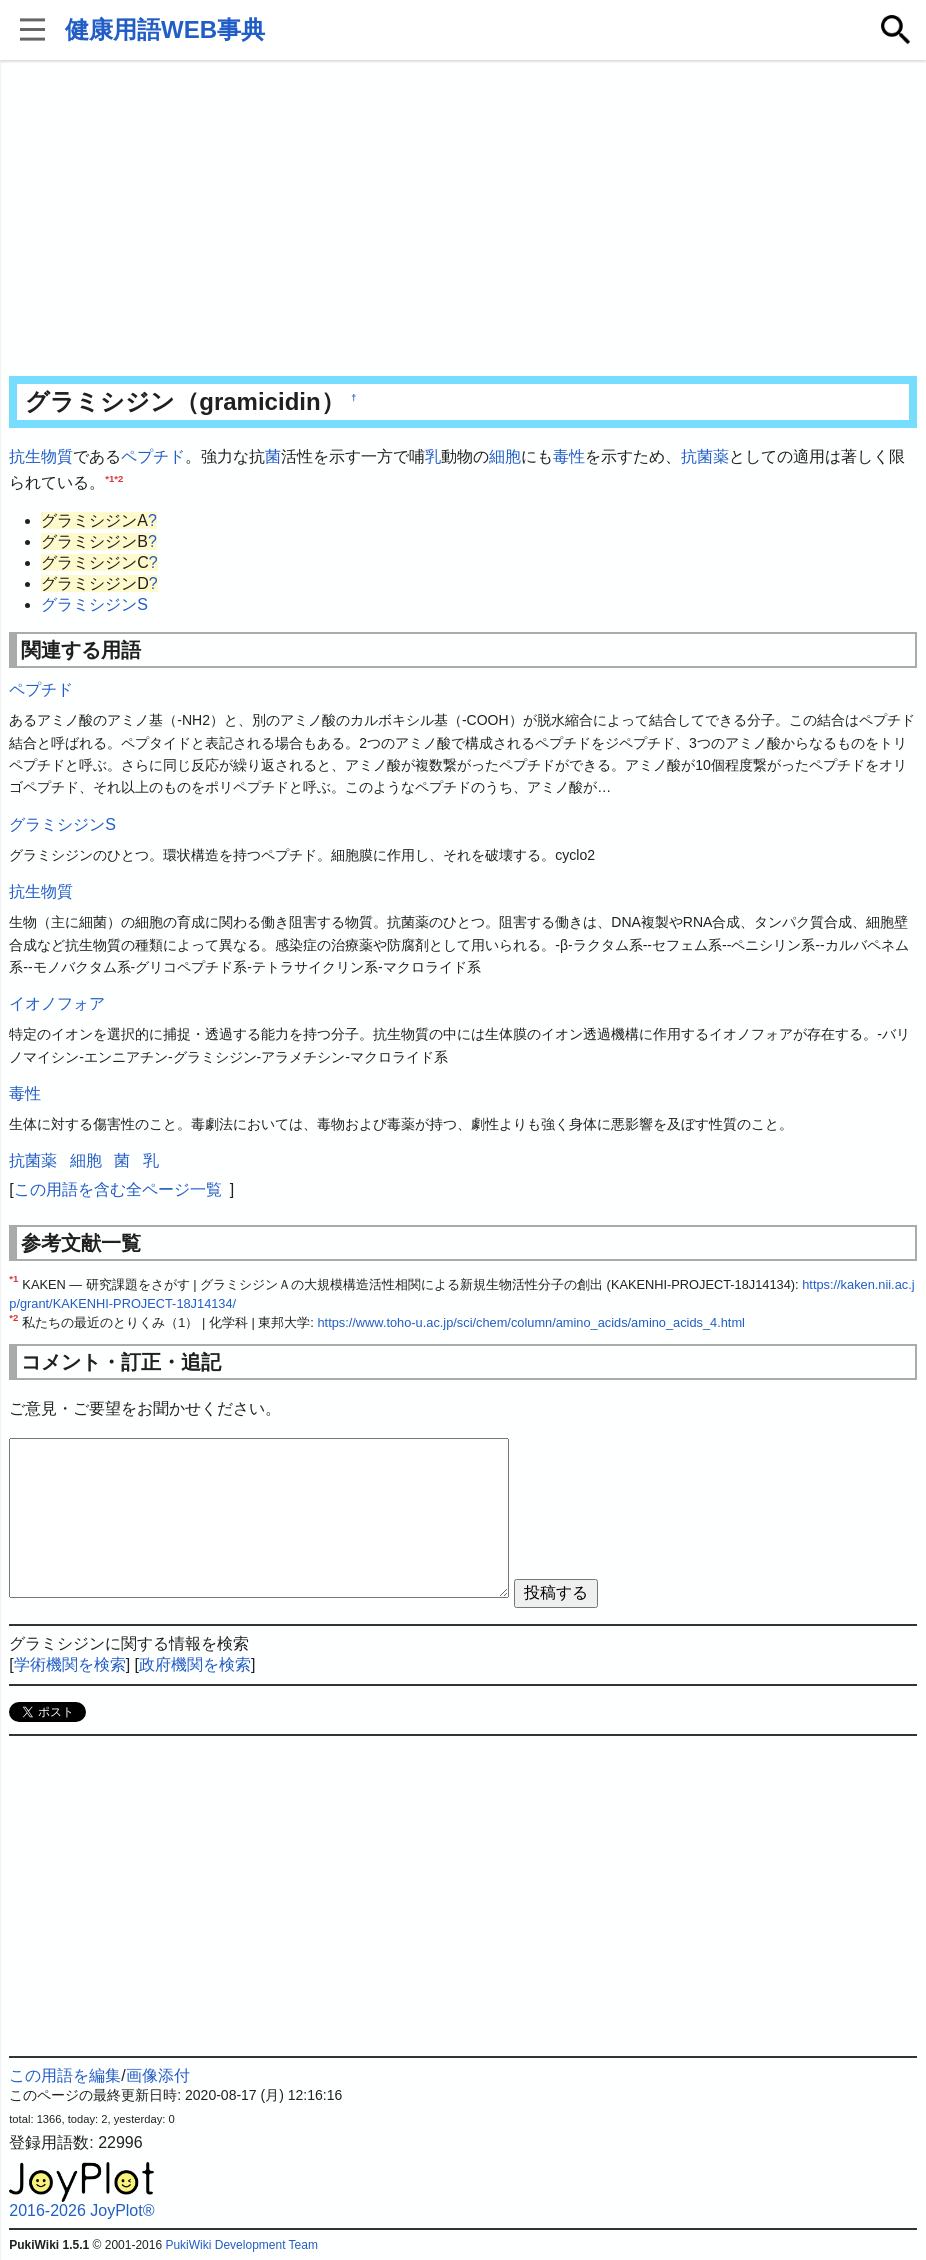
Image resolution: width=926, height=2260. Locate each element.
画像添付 (158, 2075)
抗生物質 (41, 456)
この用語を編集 (65, 2075)
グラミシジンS (94, 604)
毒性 (569, 456)
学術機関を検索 (70, 1664)
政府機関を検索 (195, 1664)
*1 (109, 477)
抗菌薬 (705, 456)
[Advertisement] (463, 220)
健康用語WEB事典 (165, 29)
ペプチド (153, 456)
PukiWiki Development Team (241, 2245)
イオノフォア (57, 1003)
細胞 (505, 456)
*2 (118, 477)
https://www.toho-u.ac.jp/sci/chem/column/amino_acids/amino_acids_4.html (530, 1322)
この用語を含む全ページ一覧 (118, 1189)
